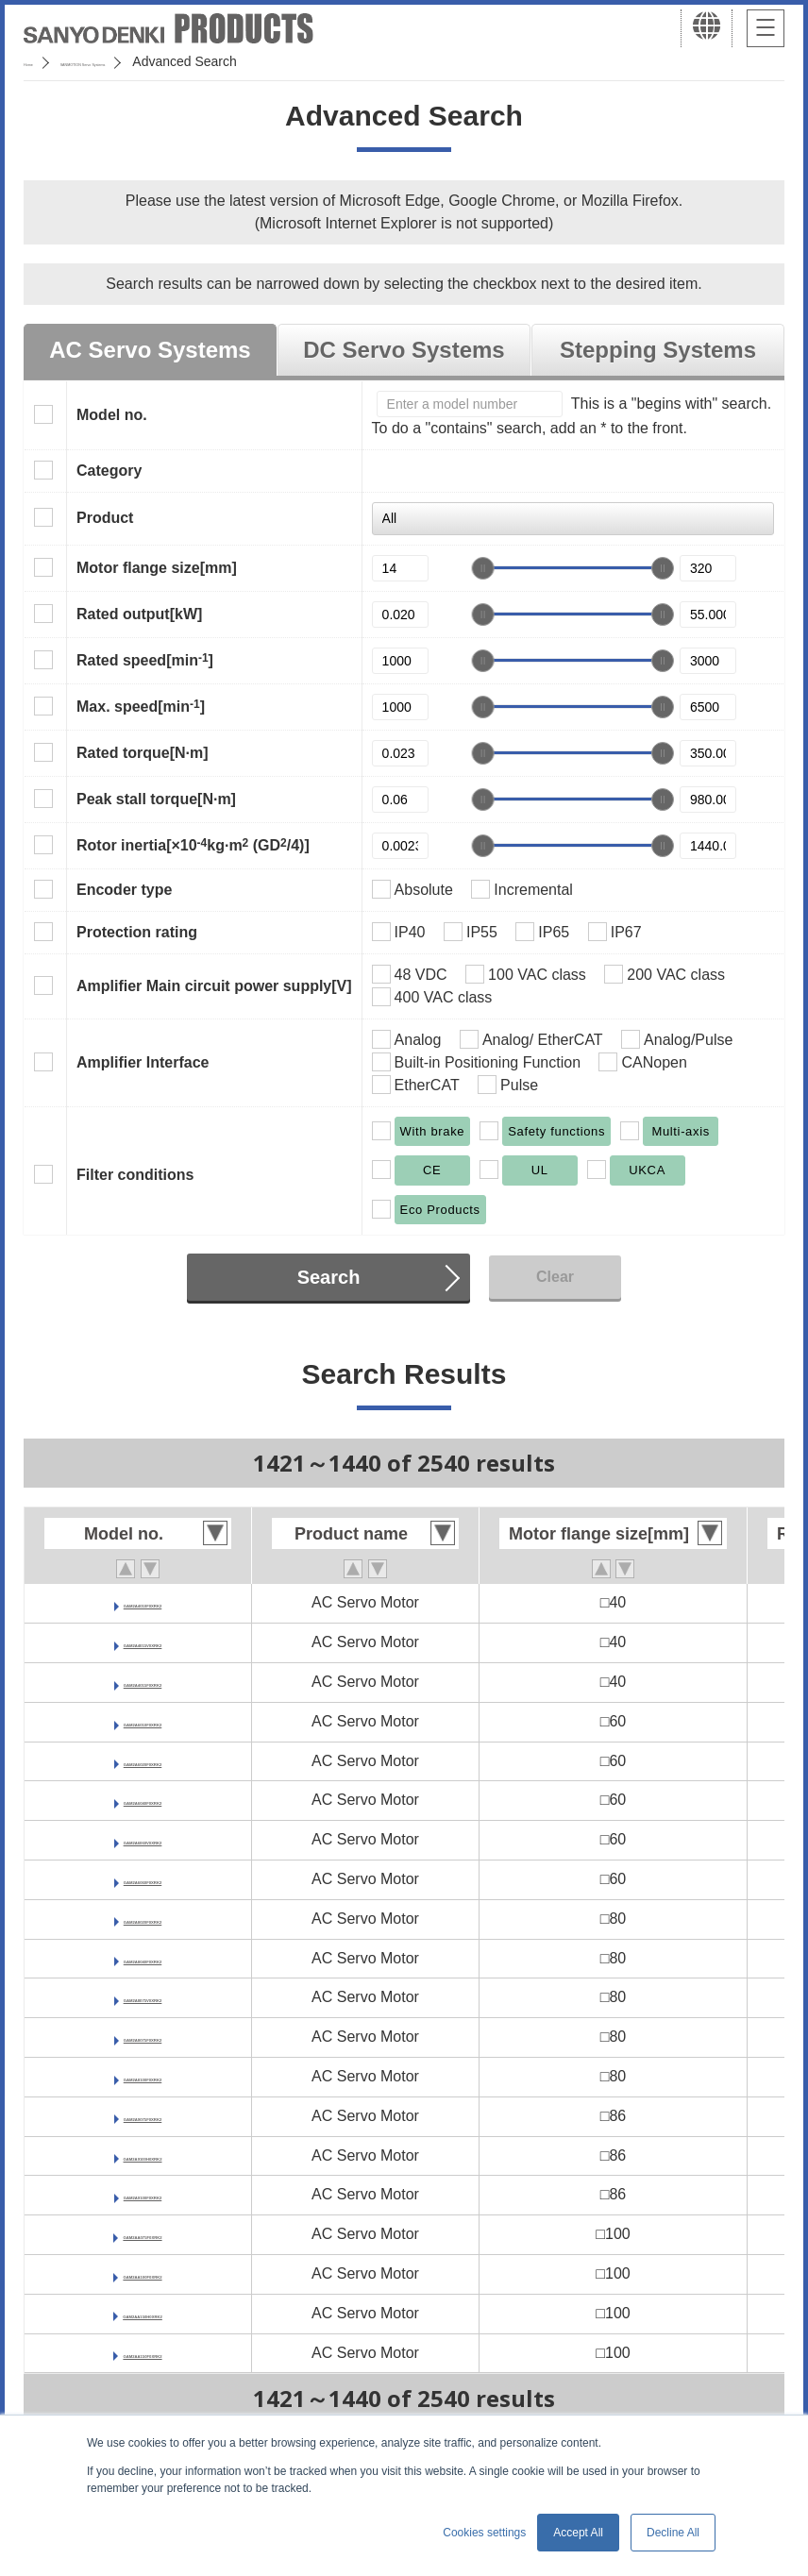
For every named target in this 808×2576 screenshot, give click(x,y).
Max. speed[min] (140, 706)
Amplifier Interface (142, 1062)
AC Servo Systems (149, 349)
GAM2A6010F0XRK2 (143, 1721)
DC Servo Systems (403, 349)
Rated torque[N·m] (142, 753)
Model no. (111, 415)
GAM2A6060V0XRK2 (142, 1839)
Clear (555, 1277)
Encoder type (124, 890)
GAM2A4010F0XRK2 (143, 1602)
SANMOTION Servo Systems (172, 61)
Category (109, 471)
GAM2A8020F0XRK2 (143, 1919)
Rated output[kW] (139, 614)
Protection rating (136, 932)
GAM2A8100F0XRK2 (143, 2076)
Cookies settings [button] (484, 2532)
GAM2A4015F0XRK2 (143, 1682)
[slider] (483, 568)
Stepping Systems (658, 349)
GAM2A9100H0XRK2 (143, 2155)
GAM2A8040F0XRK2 (143, 1958)
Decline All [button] (673, 2532)
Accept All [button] (578, 2532)
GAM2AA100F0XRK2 (142, 2273)
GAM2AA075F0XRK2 (142, 2234)
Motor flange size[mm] (156, 568)
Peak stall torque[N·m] (156, 799)
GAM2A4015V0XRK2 (142, 1642)
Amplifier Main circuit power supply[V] (214, 986)
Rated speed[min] (144, 659)
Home (41, 61)
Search (329, 1277)
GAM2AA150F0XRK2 (142, 2353)
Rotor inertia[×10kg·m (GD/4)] (193, 844)
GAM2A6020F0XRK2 (143, 1761)
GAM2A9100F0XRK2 (143, 2194)
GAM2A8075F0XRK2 (143, 2037)
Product (104, 518)
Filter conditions (135, 1175)
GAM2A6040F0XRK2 (143, 1800)
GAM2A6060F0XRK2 (143, 1879)
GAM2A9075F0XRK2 (143, 2116)
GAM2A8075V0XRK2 (142, 1997)
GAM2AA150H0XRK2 (142, 2313)
